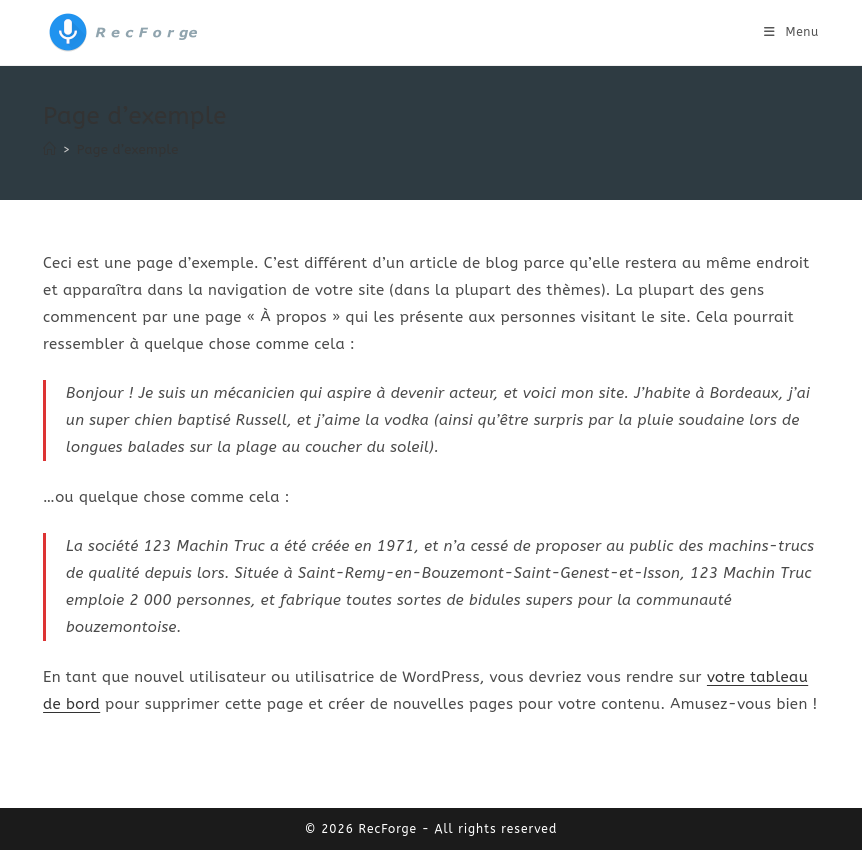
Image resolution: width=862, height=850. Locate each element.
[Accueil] (49, 149)
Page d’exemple (128, 149)
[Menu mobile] (791, 32)
